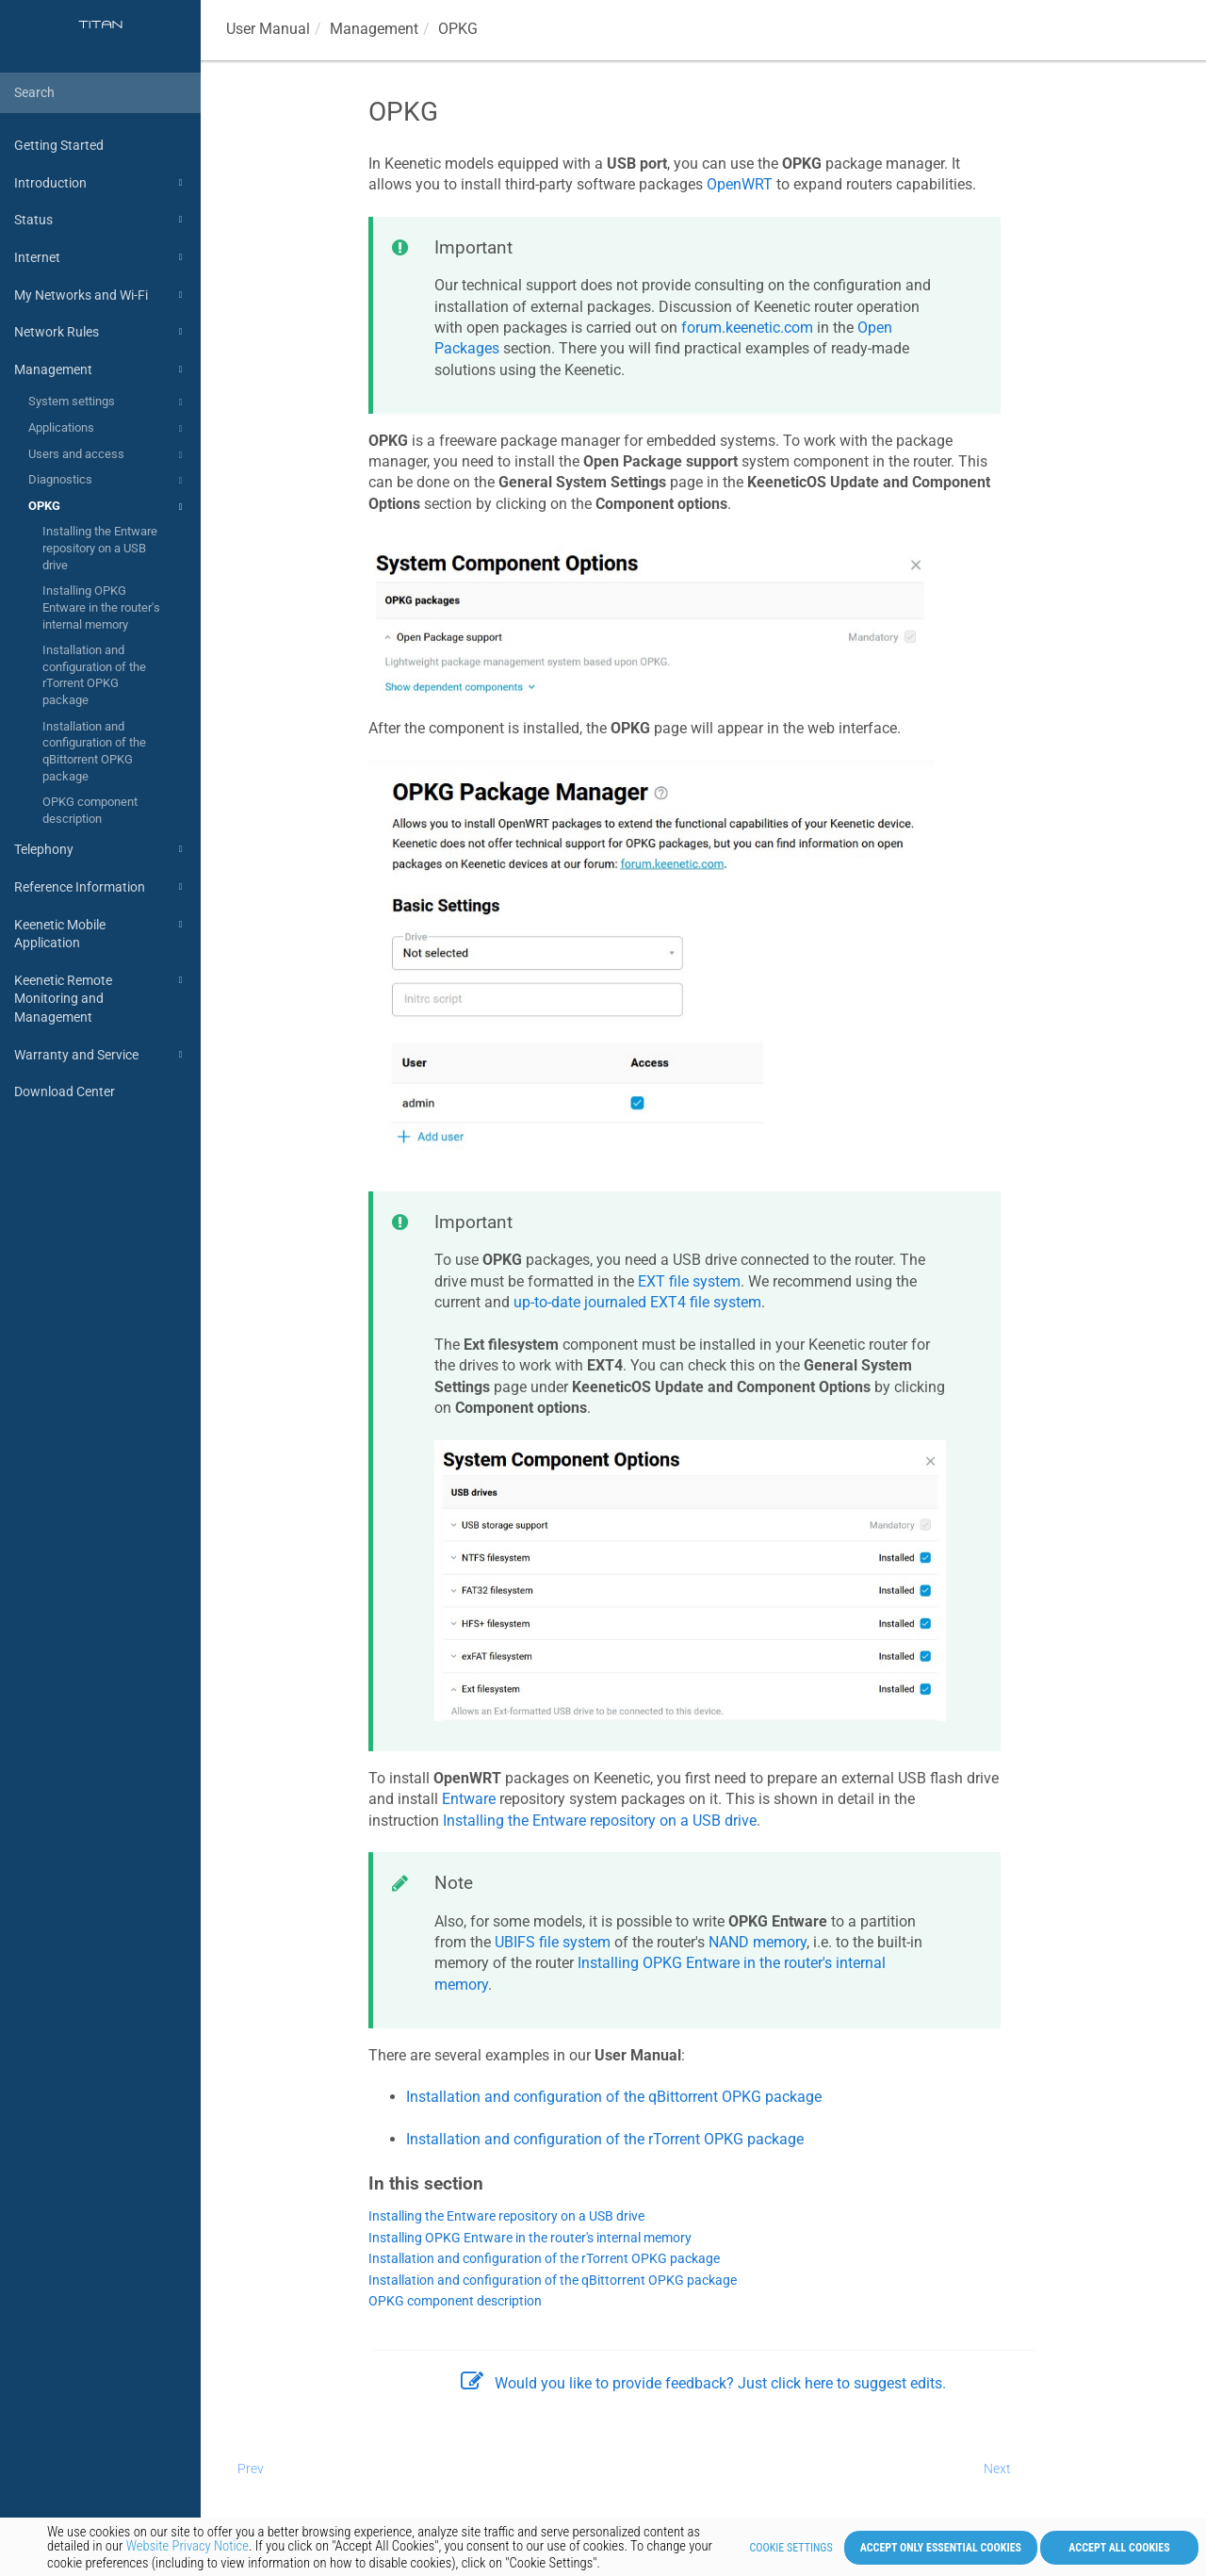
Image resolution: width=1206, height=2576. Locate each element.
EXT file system (689, 1281)
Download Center (64, 1091)
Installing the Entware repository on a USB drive (99, 547)
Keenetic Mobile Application (100, 932)
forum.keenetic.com (747, 327)
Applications (107, 428)
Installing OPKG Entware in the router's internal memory (101, 607)
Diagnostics (107, 480)
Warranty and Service (100, 1054)
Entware (469, 1799)
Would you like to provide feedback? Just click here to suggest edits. (703, 2383)
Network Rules (100, 331)
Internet (100, 257)
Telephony (100, 849)
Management (100, 369)
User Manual (268, 29)
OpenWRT (740, 184)
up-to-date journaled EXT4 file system (637, 1302)
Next (997, 2468)
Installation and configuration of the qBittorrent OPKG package (94, 751)
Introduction (100, 182)
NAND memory (758, 1942)
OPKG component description (90, 810)
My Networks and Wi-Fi (100, 295)
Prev (250, 2468)
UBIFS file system (553, 1942)
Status (100, 219)
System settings (107, 402)
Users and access (107, 455)
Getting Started (59, 145)
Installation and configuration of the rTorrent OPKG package (94, 675)
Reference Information (100, 887)
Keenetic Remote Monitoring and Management (100, 997)
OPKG (107, 507)
